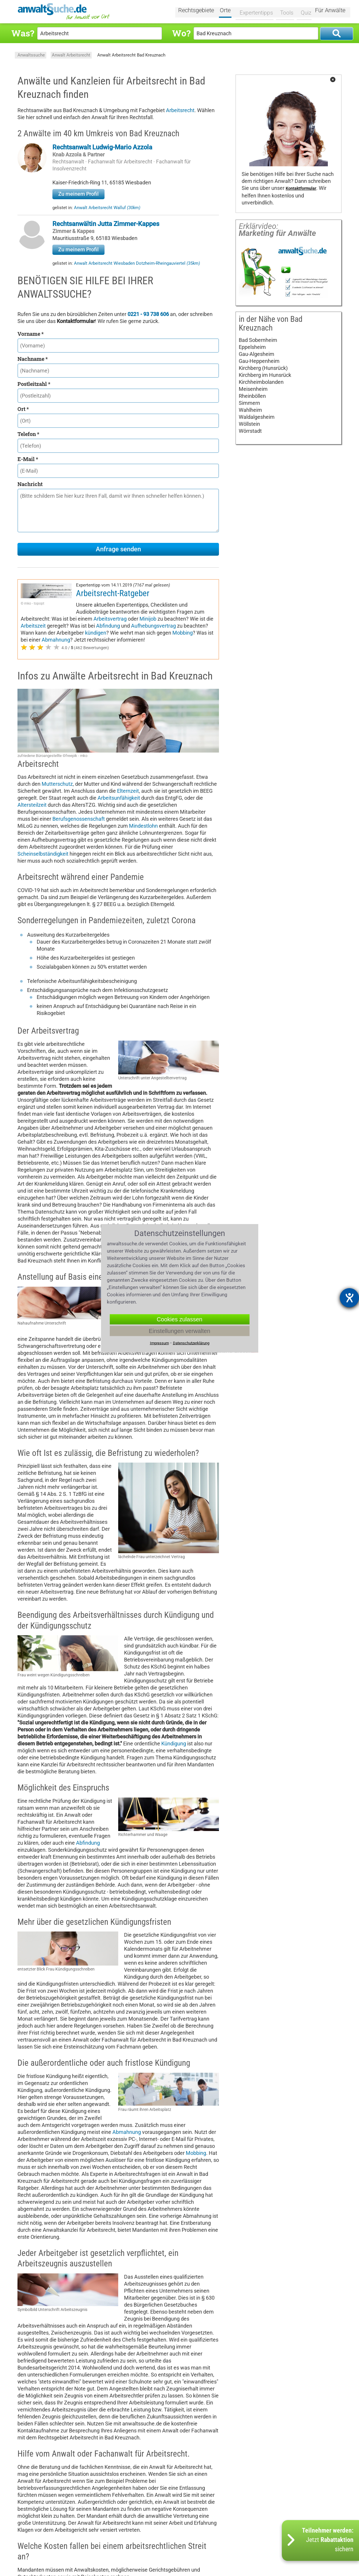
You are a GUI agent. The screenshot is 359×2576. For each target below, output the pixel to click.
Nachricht (30, 484)
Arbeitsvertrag (166, 612)
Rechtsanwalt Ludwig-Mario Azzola (102, 147)
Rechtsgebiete (199, 11)
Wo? (181, 33)
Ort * (23, 408)
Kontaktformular (301, 188)
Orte (228, 11)
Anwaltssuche (31, 55)
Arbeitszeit (90, 619)
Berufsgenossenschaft (78, 819)
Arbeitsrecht (180, 110)
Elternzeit (128, 791)
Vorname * (30, 333)
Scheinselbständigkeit (42, 854)
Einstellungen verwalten (179, 1330)
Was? (22, 33)
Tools (284, 11)
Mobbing (69, 633)
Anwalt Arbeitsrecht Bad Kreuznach (131, 55)
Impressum (159, 1343)
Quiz (303, 11)
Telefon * (28, 433)
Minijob (204, 612)
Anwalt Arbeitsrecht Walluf (107, 207)
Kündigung (173, 1743)
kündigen (174, 626)
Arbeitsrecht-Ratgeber (112, 593)
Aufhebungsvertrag (43, 626)
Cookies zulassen (179, 1319)
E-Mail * (27, 458)
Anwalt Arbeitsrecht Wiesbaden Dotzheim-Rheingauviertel (137, 263)
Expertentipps (255, 11)
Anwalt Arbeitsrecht (71, 55)
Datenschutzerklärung (191, 1343)
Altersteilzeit (32, 805)
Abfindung (165, 619)
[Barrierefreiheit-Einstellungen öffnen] (349, 1297)
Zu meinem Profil (78, 194)
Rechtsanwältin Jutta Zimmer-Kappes (105, 223)
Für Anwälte (330, 11)
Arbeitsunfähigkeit (119, 798)
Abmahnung (136, 633)
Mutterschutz (57, 784)
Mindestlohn (143, 826)
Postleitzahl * (33, 383)
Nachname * (32, 358)
